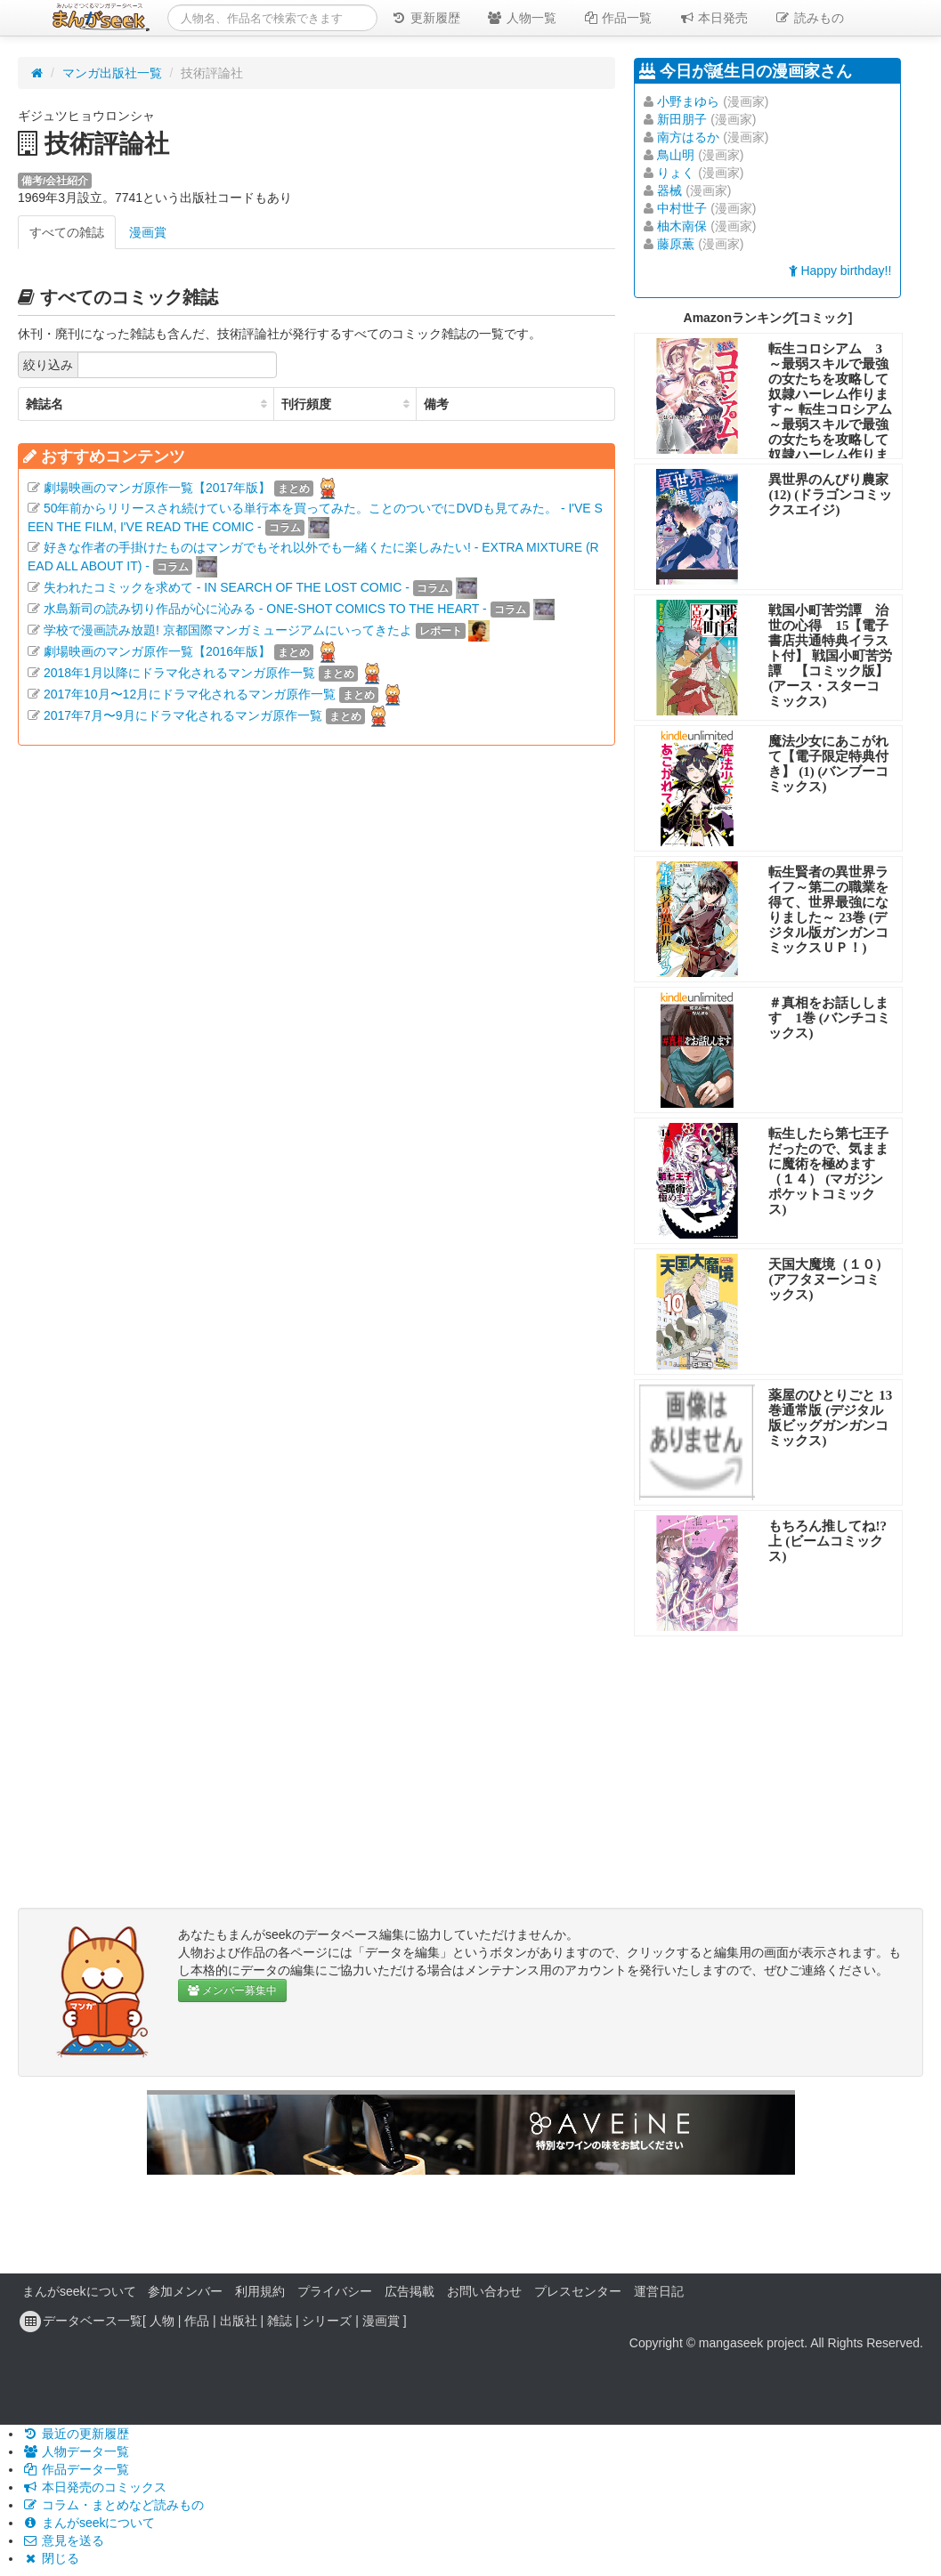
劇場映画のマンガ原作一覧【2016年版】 (157, 651)
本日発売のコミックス (94, 2487)
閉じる (50, 2558)
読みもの (809, 18)
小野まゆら (688, 101)
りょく (675, 173)
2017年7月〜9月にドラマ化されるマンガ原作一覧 (183, 715)
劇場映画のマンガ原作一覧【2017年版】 (157, 487)
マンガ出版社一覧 (112, 73)
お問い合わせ (484, 2291)
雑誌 (279, 2321)
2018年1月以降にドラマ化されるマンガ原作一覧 (179, 673)
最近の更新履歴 (75, 2434)
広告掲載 (409, 2291)
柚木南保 (682, 226)
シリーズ (327, 2321)
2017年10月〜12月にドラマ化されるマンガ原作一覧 (190, 694)
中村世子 (682, 208)
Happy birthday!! (840, 270)
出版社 (238, 2321)
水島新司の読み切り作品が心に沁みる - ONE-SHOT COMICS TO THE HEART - (265, 609)
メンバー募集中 (232, 1990)
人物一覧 (521, 18)
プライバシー (334, 2291)
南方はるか (688, 137)
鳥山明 (675, 155)
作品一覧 (618, 18)
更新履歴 (425, 18)
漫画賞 (147, 232)
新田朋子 (682, 119)
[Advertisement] (316, 929)
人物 (162, 2321)
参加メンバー (185, 2291)
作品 (196, 2321)
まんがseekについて (79, 2291)
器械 (669, 190)
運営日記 (659, 2291)
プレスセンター (577, 2291)
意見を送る (63, 2540)
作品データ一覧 (75, 2469)
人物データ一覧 (75, 2451)
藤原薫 (675, 244)
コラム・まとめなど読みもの (113, 2505)
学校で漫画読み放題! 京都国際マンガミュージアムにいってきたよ (228, 630)
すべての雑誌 (66, 232)
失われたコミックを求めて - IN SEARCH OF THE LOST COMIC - (227, 587)
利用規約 (260, 2291)
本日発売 (714, 18)
